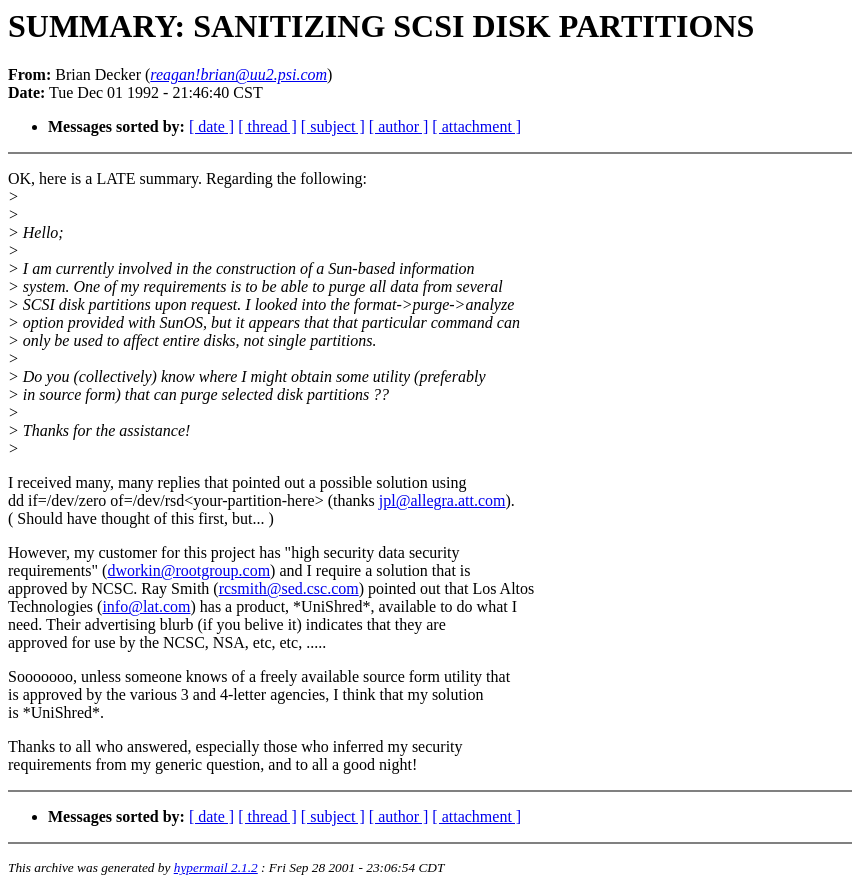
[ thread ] (267, 126)
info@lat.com (146, 606)
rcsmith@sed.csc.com (289, 588)
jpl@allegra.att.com (442, 500)
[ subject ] (333, 126)
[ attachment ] (476, 126)
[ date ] (211, 126)
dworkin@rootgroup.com (188, 570)
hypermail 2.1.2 (216, 867)
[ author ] (399, 126)
